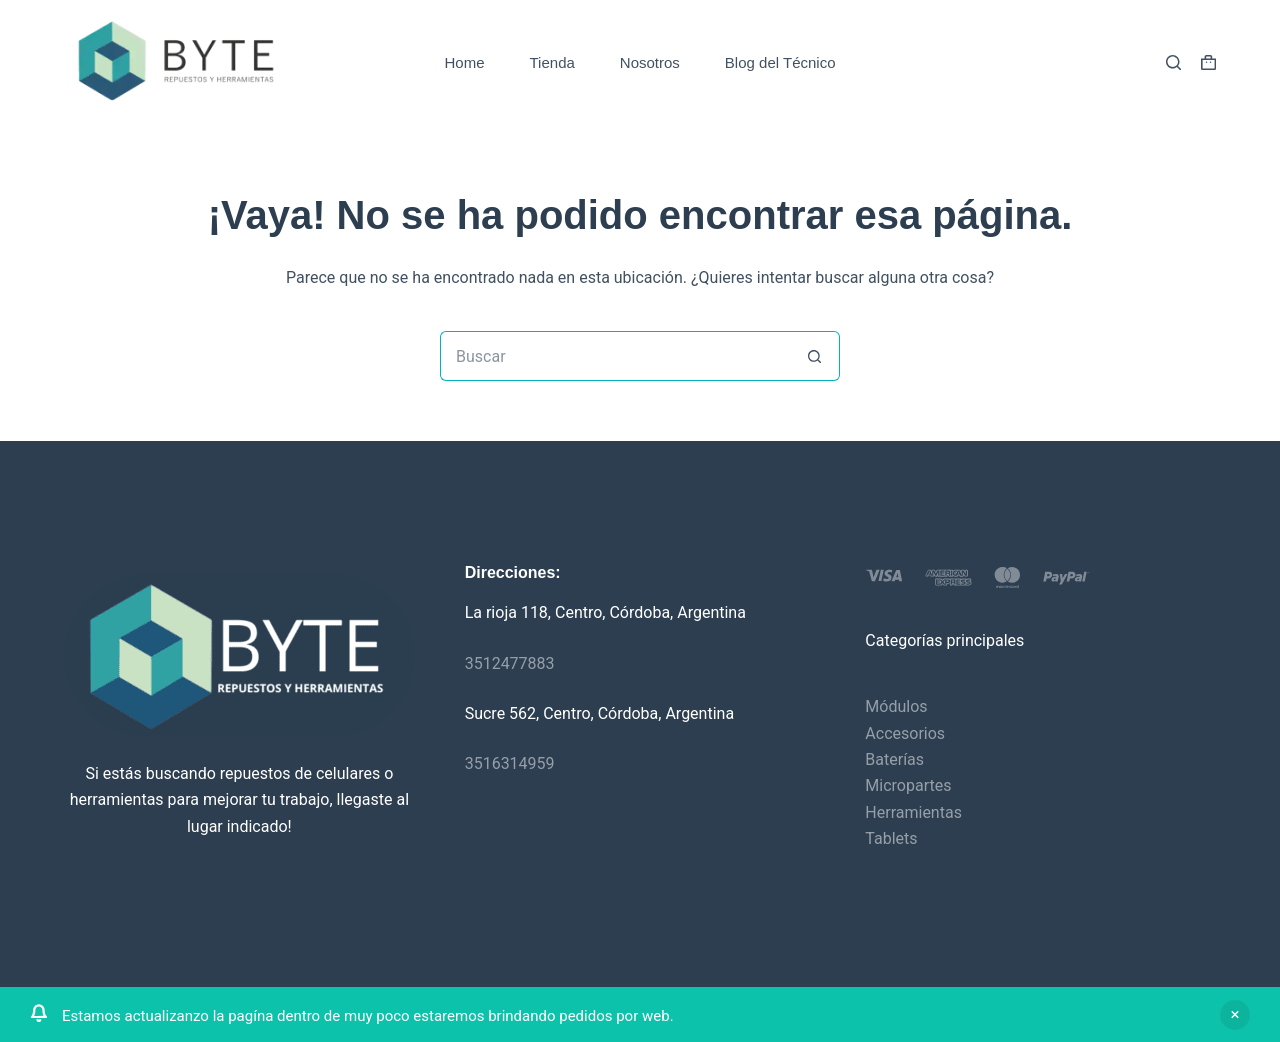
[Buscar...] (615, 356)
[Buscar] (1173, 62)
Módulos (896, 706)
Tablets (891, 838)
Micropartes (908, 785)
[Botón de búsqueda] (815, 356)
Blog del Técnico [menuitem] (780, 62)
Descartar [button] (1235, 1015)
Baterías (894, 759)
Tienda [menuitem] (552, 62)
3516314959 (510, 763)
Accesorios (905, 733)
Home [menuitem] (465, 62)
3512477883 (510, 663)
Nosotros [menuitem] (650, 62)
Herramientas (913, 812)
